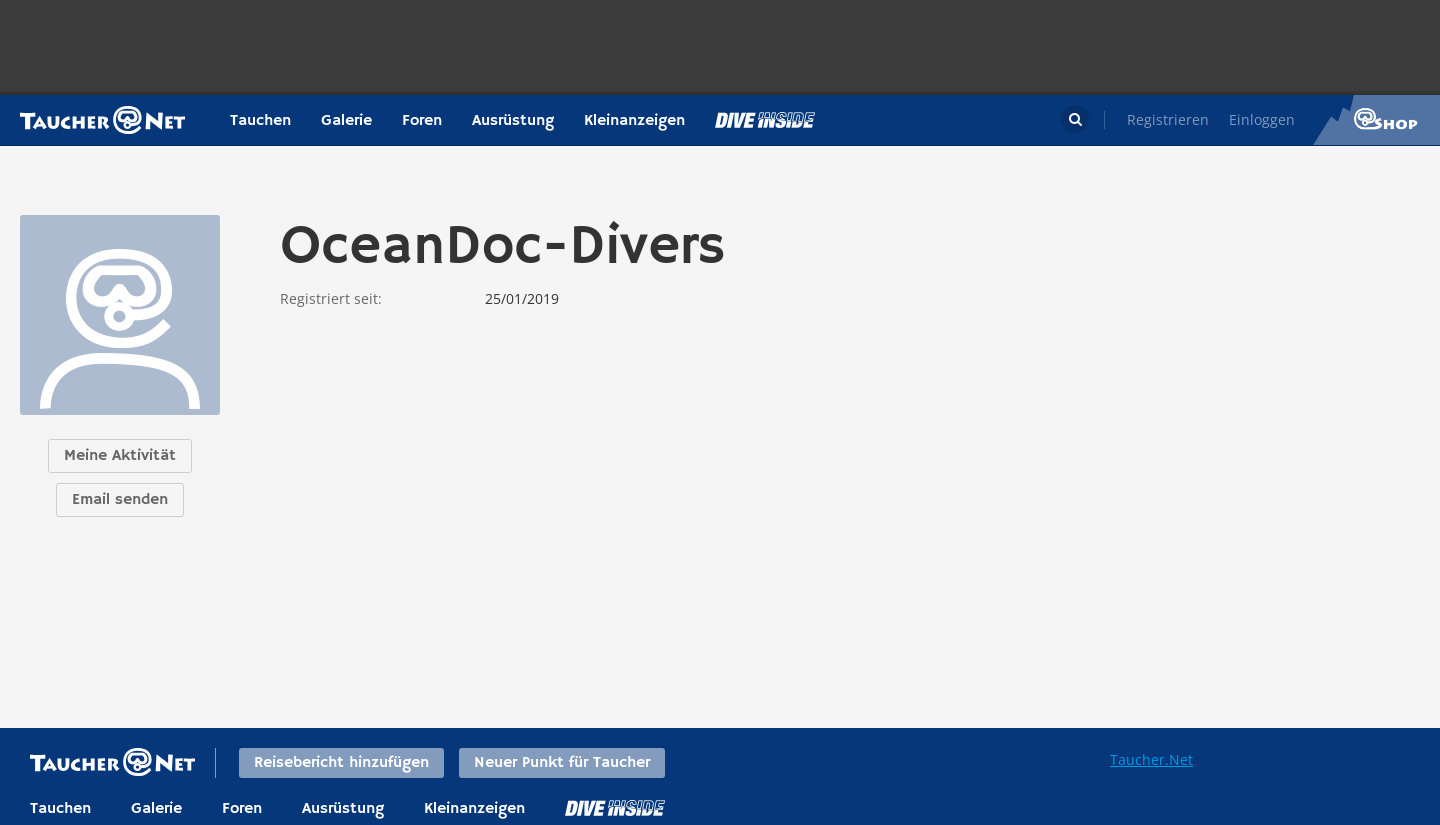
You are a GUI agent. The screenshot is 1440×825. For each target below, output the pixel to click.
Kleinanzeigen (634, 121)
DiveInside (615, 808)
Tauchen (260, 121)
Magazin (765, 120)
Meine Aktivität (120, 456)
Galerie (346, 121)
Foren (422, 121)
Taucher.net (102, 120)
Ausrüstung (513, 121)
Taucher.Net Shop (1376, 120)
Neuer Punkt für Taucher (562, 763)
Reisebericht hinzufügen (341, 763)
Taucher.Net (1151, 759)
